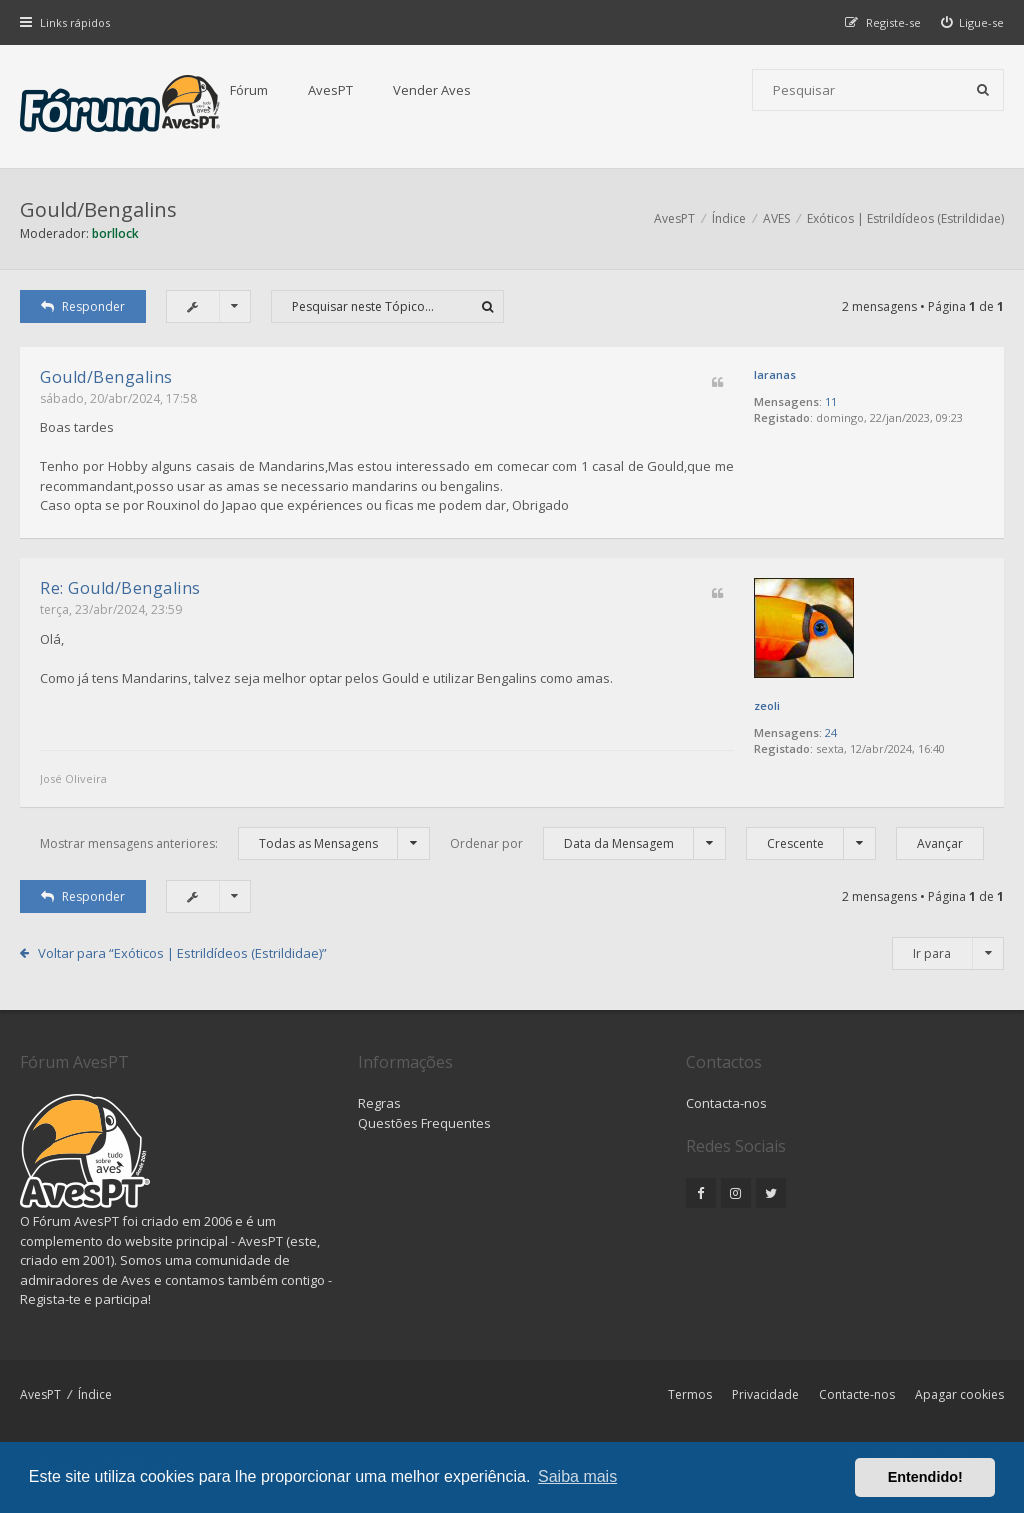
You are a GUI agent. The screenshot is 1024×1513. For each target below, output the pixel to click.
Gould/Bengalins (98, 209)
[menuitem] (973, 22)
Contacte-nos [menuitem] (857, 1394)
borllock (115, 233)
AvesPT (330, 90)
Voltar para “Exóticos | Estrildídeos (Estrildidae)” (182, 953)
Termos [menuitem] (690, 1394)
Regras (379, 1103)
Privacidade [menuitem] (765, 1394)
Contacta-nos (726, 1103)
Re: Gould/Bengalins (120, 588)
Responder (83, 306)
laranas (775, 374)
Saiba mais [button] (577, 1476)
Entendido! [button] (925, 1477)
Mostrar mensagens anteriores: (235, 843)
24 (831, 732)
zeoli (767, 705)
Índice (95, 1394)
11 (831, 401)
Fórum (249, 90)
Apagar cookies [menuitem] (959, 1394)
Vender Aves (432, 90)
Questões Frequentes (424, 1123)
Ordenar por (588, 843)
